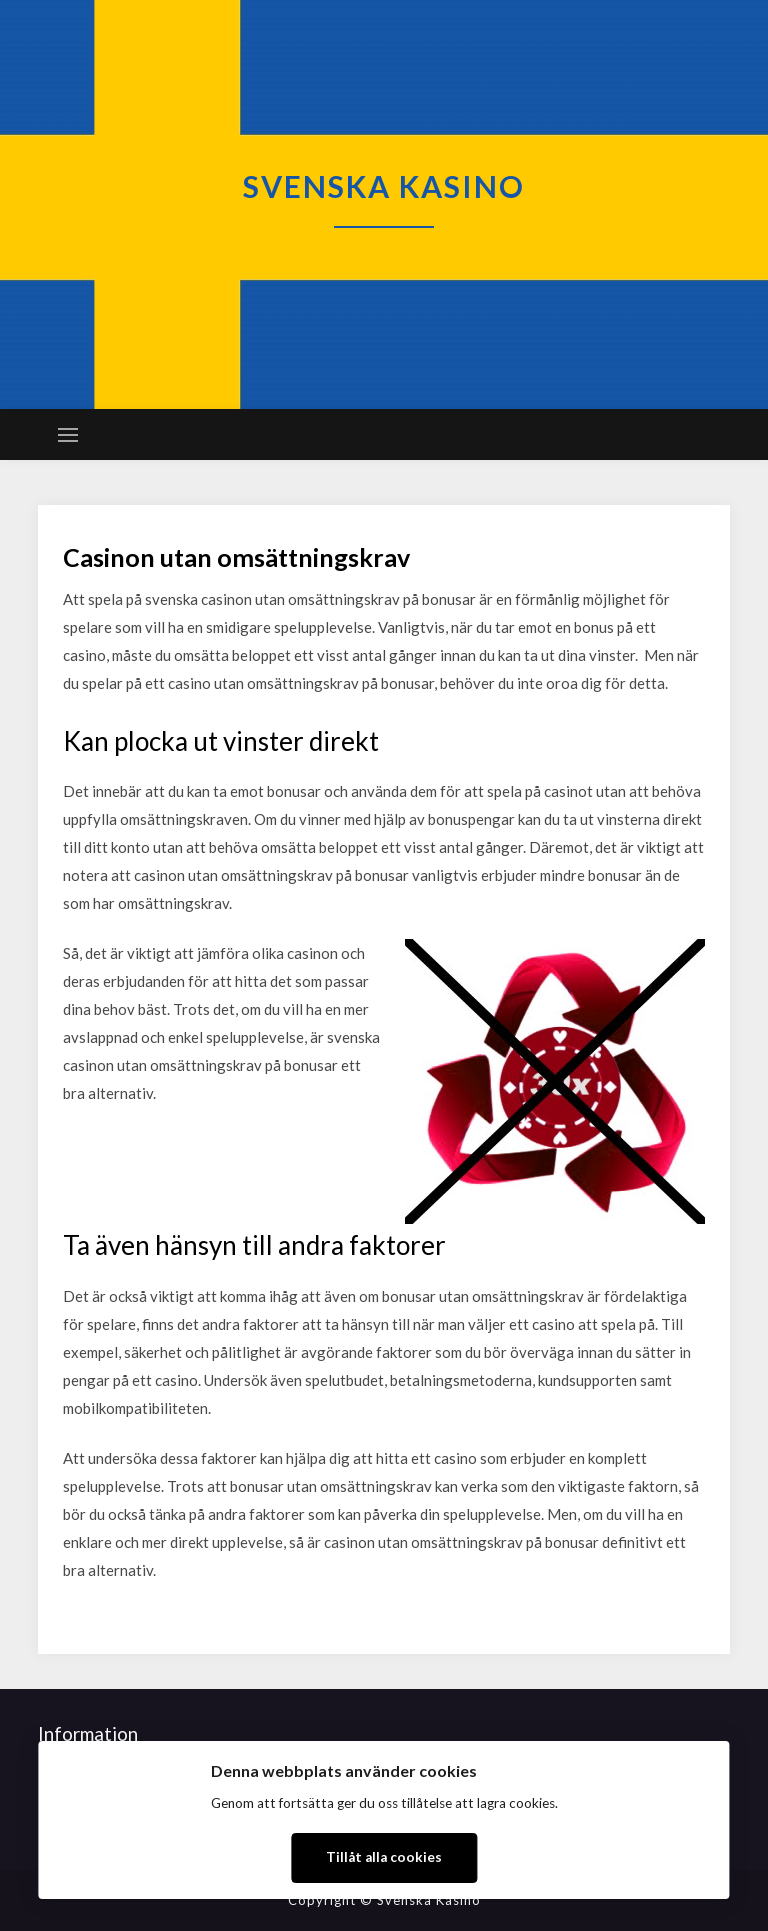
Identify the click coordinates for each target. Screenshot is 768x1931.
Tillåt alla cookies (384, 1857)
